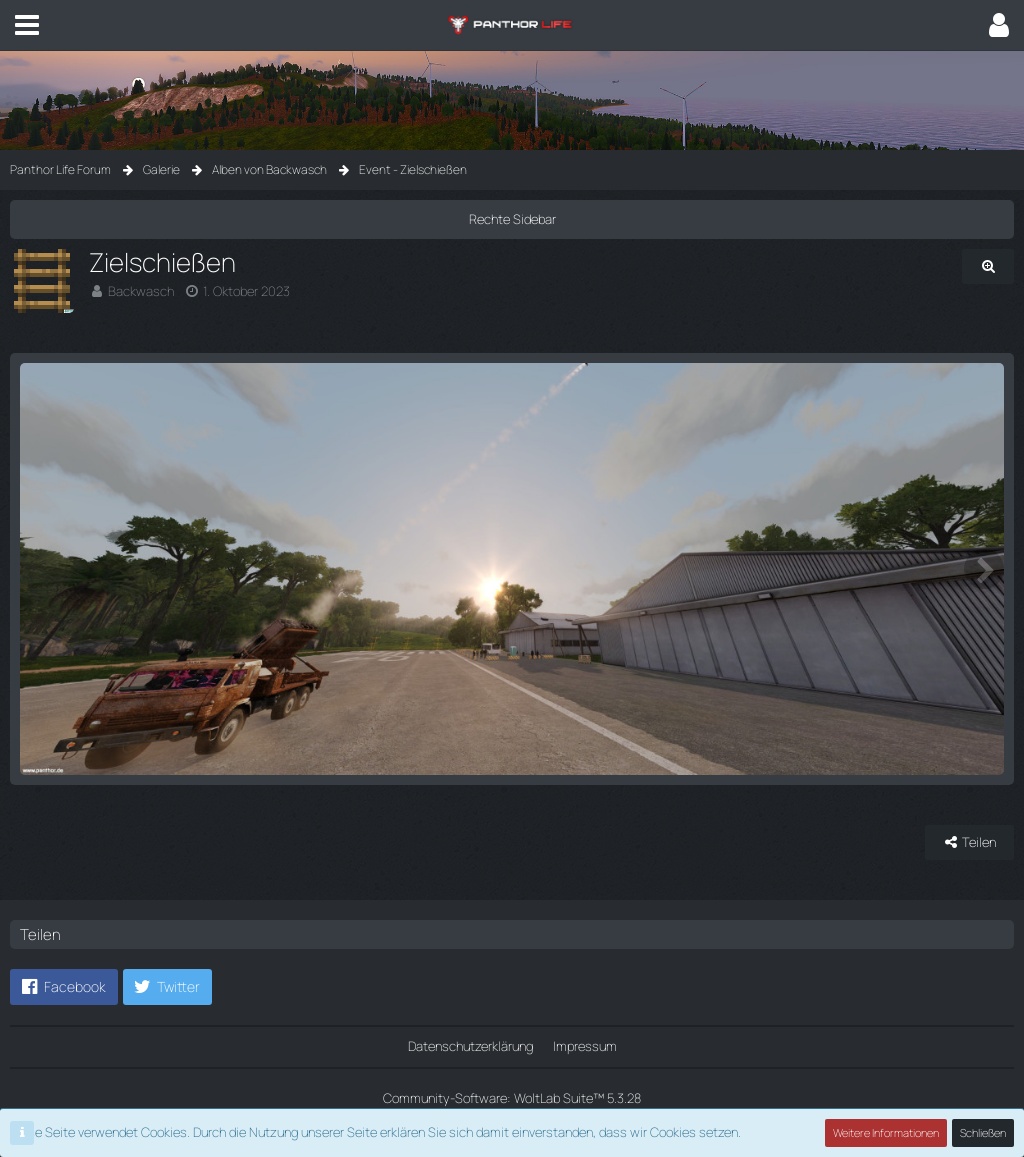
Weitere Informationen (886, 1132)
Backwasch (141, 291)
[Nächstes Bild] (984, 569)
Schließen (983, 1132)
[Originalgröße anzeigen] (988, 266)
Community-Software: (512, 1098)
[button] (27, 25)
